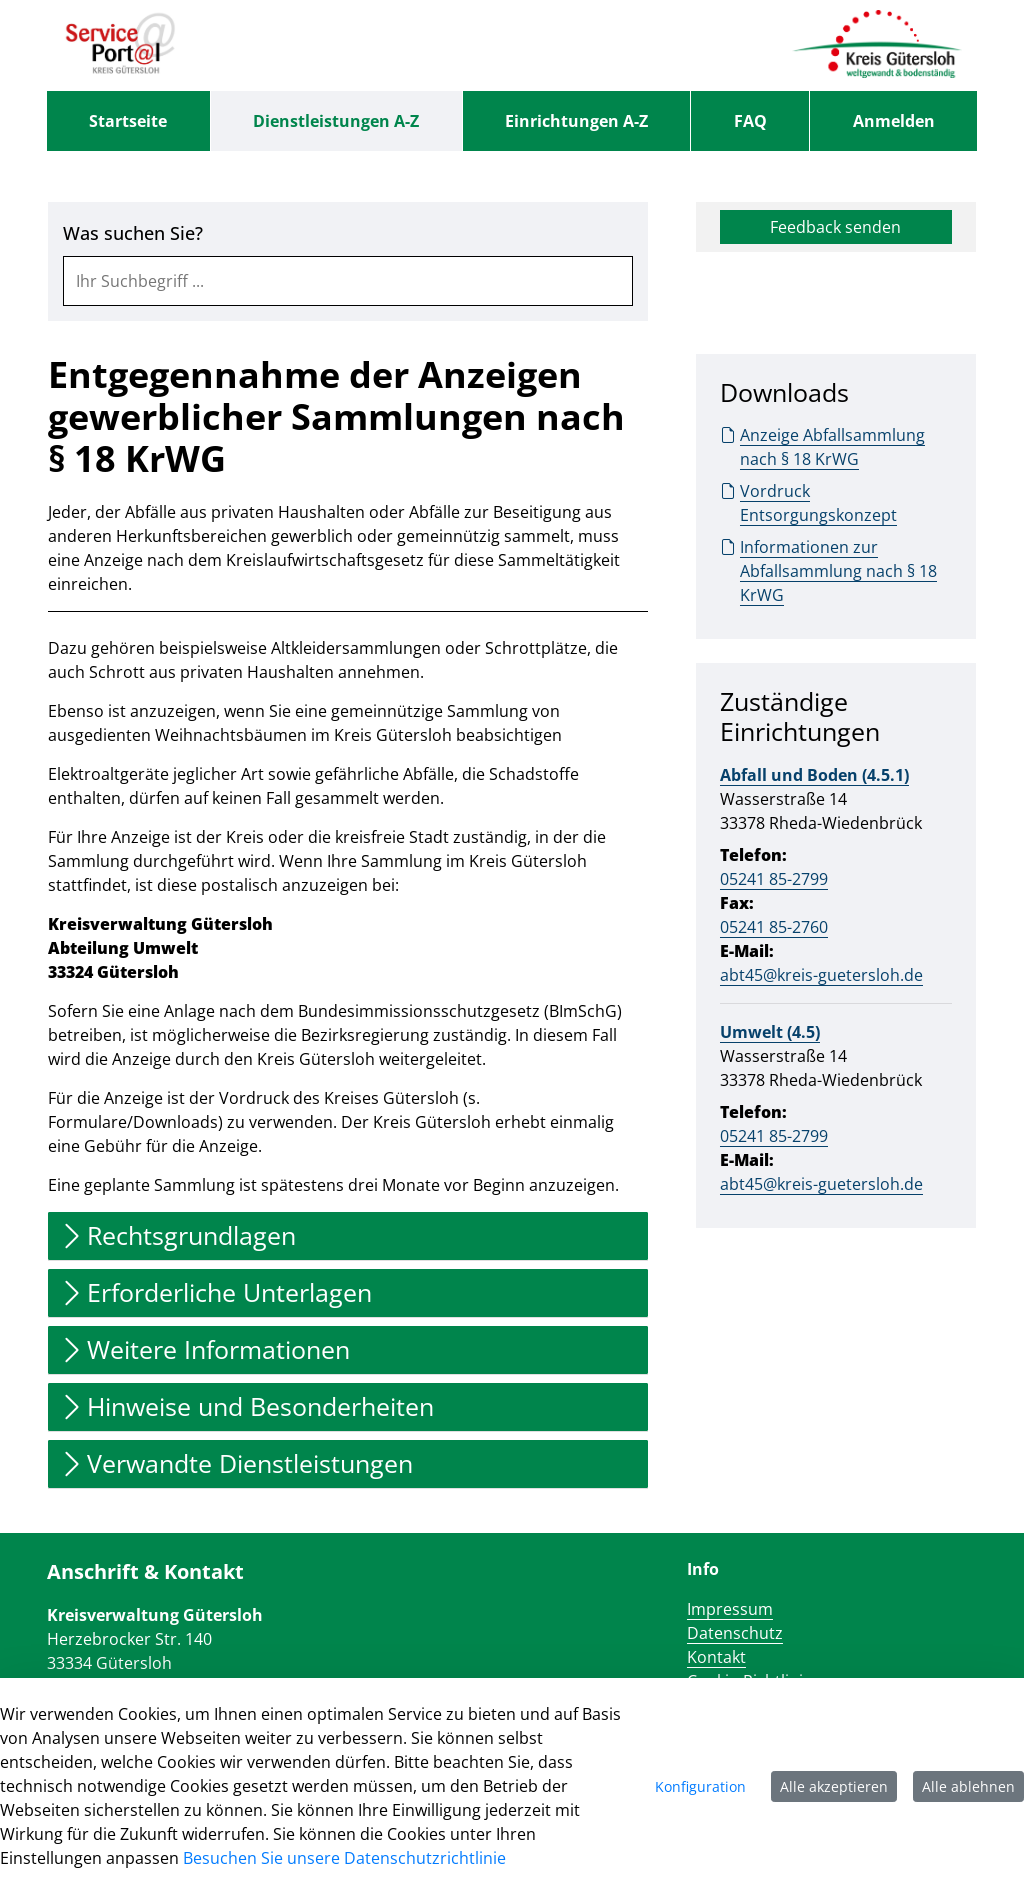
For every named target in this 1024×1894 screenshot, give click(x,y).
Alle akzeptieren (834, 1786)
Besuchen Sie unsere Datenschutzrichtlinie (344, 1858)
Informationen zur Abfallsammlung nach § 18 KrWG (828, 570)
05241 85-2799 (774, 879)
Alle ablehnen (968, 1786)
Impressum (730, 1609)
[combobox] (348, 281)
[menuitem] (128, 121)
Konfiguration (700, 1786)
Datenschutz (735, 1633)
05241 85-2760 (774, 927)
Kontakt (716, 1657)
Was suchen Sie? (133, 233)
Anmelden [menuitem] (894, 121)
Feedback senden (835, 227)
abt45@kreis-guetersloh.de (821, 975)
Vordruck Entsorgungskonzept (808, 502)
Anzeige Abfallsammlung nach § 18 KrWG (822, 446)
